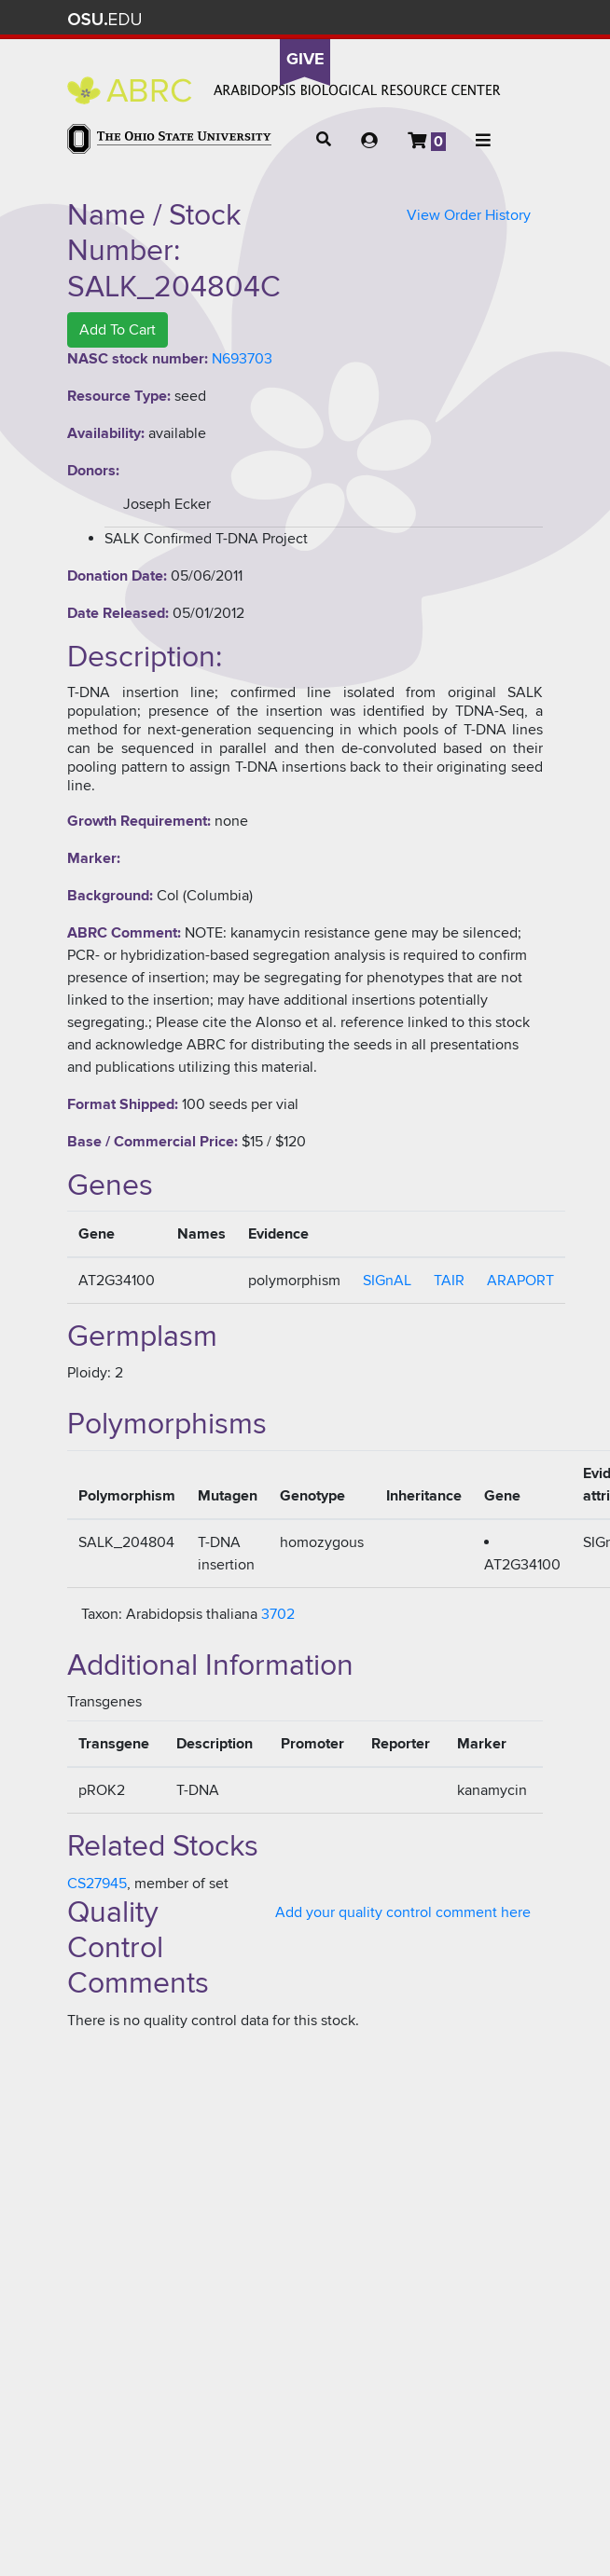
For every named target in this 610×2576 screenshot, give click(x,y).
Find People (467, 19)
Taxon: (101, 1614)
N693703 (242, 358)
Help (385, 19)
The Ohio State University (104, 19)
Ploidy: (89, 1372)
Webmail (495, 19)
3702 (278, 1614)
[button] (323, 139)
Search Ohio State (523, 19)
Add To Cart (117, 330)
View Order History (469, 215)
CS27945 (97, 1883)
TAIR (449, 1280)
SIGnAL (387, 1280)
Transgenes (104, 1701)
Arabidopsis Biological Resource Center (284, 90)
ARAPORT (520, 1280)
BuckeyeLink (412, 19)
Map (440, 19)
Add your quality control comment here (403, 1912)
